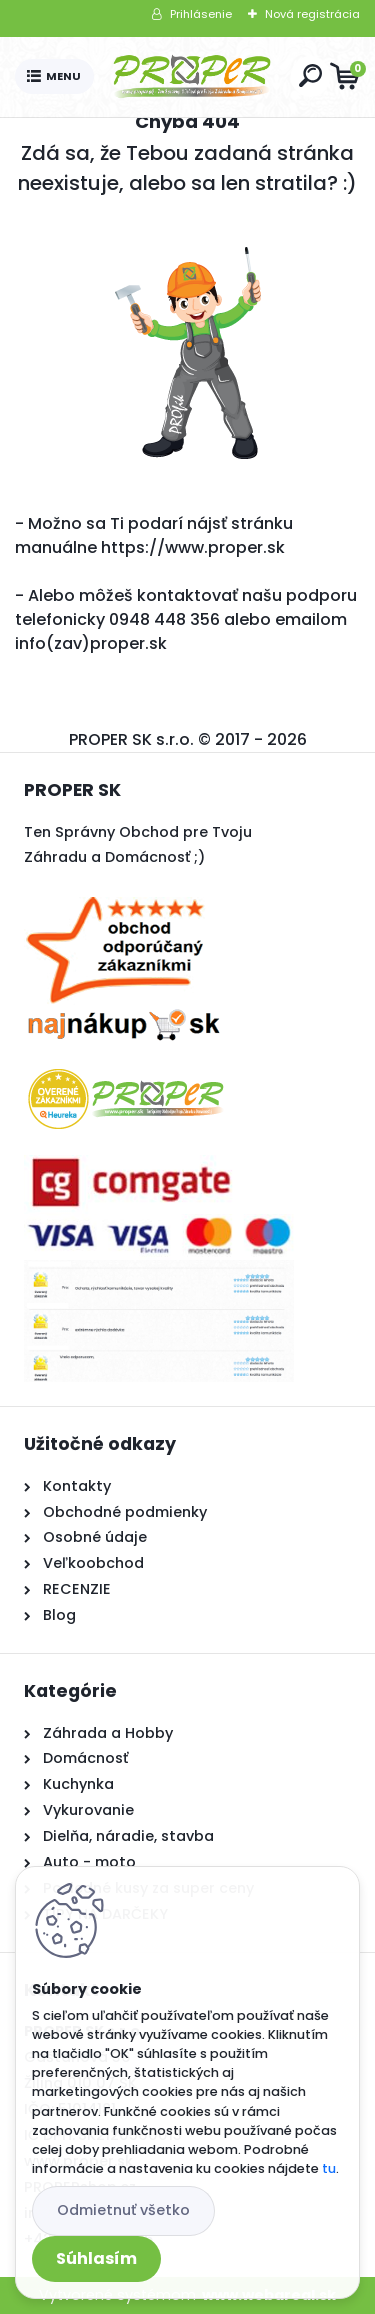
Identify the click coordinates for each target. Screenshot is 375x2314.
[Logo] (192, 77)
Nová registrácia (312, 14)
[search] (310, 75)
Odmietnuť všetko (123, 2210)
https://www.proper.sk (193, 547)
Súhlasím (96, 2258)
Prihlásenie (201, 14)
